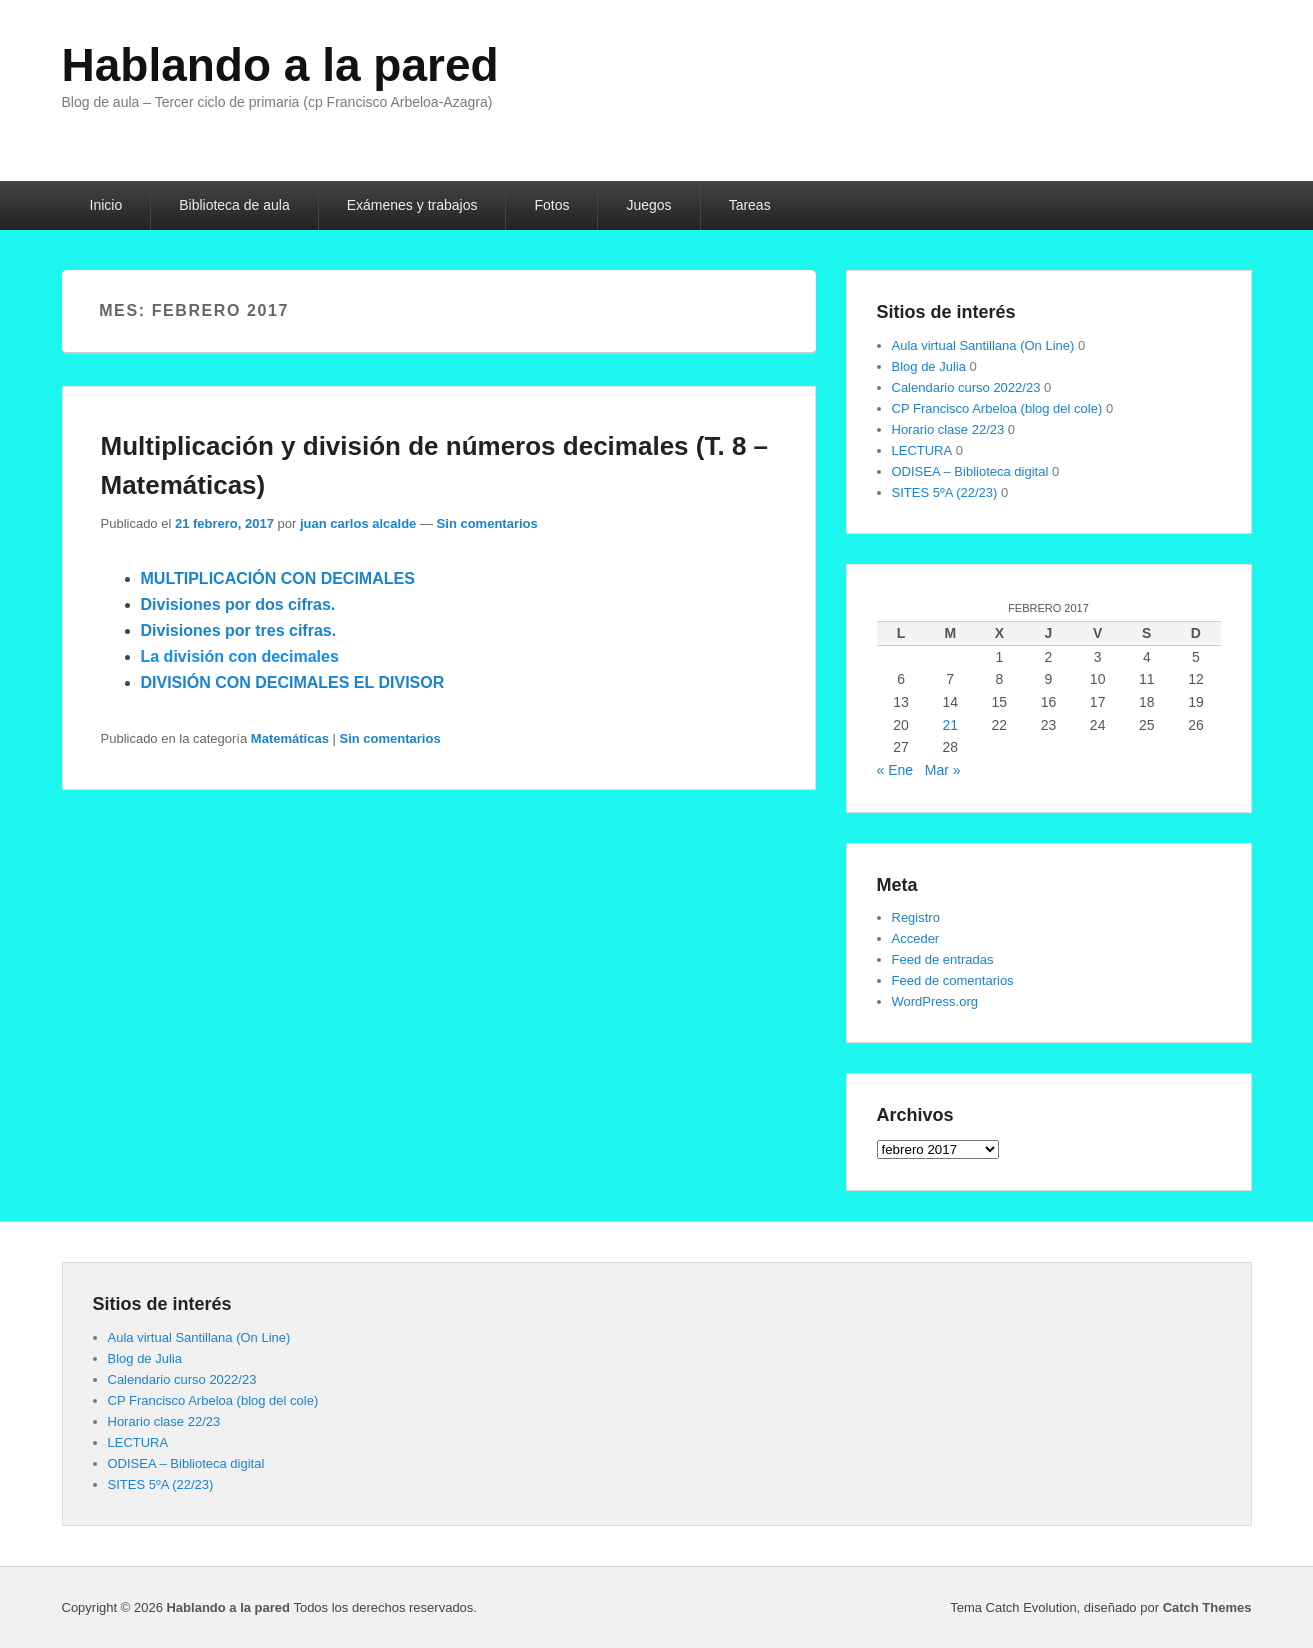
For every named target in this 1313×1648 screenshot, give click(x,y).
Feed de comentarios (953, 980)
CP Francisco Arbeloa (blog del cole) (997, 408)
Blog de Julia (929, 366)
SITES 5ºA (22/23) (945, 492)
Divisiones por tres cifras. (239, 630)
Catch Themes (1207, 1607)
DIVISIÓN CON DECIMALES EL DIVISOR (293, 682)
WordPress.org (935, 1001)
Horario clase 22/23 (948, 429)
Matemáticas (290, 738)
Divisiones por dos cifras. (238, 604)
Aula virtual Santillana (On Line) (983, 345)
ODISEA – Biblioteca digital (970, 471)
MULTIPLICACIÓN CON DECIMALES (278, 578)
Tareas (750, 205)
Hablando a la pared (280, 65)
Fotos (551, 205)
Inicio (106, 205)
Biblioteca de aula (234, 205)
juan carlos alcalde (358, 523)
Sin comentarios (487, 523)
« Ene (895, 770)
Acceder (916, 938)
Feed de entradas (943, 959)
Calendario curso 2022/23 (966, 387)
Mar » (943, 770)
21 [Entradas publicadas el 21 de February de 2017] (950, 725)
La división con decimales (240, 656)
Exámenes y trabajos (412, 205)
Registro (916, 917)
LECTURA (922, 450)
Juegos (648, 205)
